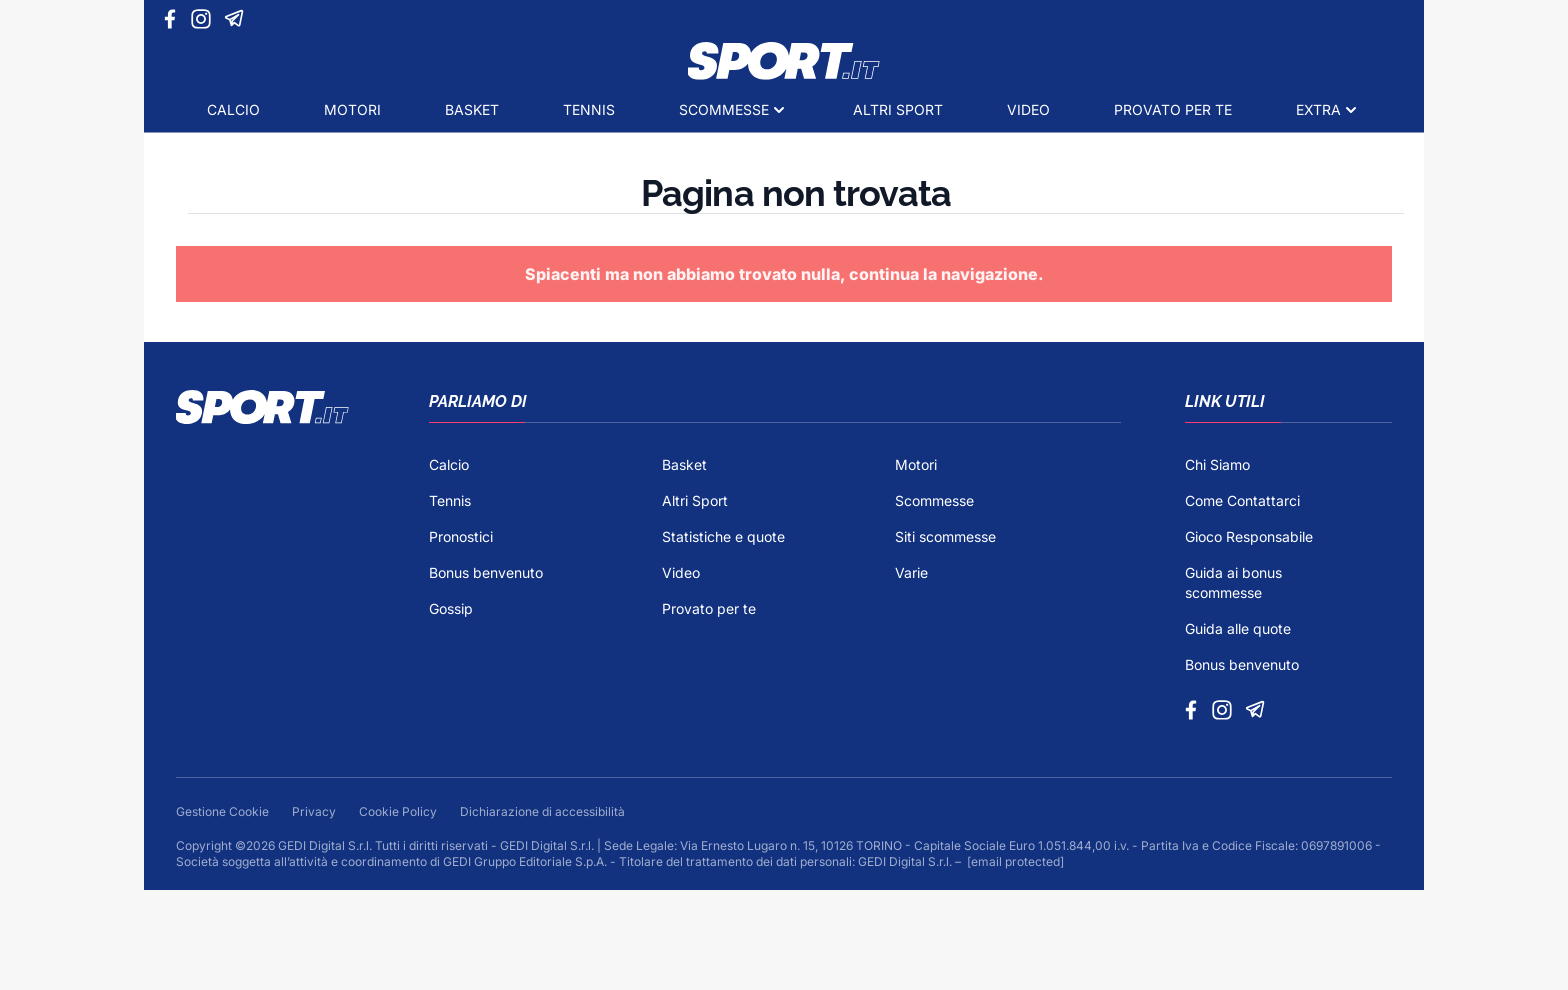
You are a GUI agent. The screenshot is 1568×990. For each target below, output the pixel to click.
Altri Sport (898, 109)
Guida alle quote (1238, 628)
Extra (1318, 109)
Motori (352, 109)
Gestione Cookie (224, 811)
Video (1028, 109)
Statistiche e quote (723, 536)
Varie (911, 572)
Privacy (315, 811)
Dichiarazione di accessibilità (542, 811)
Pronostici (461, 536)
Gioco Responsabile (1249, 536)
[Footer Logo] (262, 555)
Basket (472, 109)
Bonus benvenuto (486, 572)
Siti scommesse (945, 536)
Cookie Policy (399, 811)
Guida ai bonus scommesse (1233, 582)
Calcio (233, 109)
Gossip (451, 608)
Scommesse (724, 109)
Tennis (589, 109)
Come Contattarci (1242, 500)
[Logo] (784, 61)
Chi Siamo (1217, 464)
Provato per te (1173, 109)
